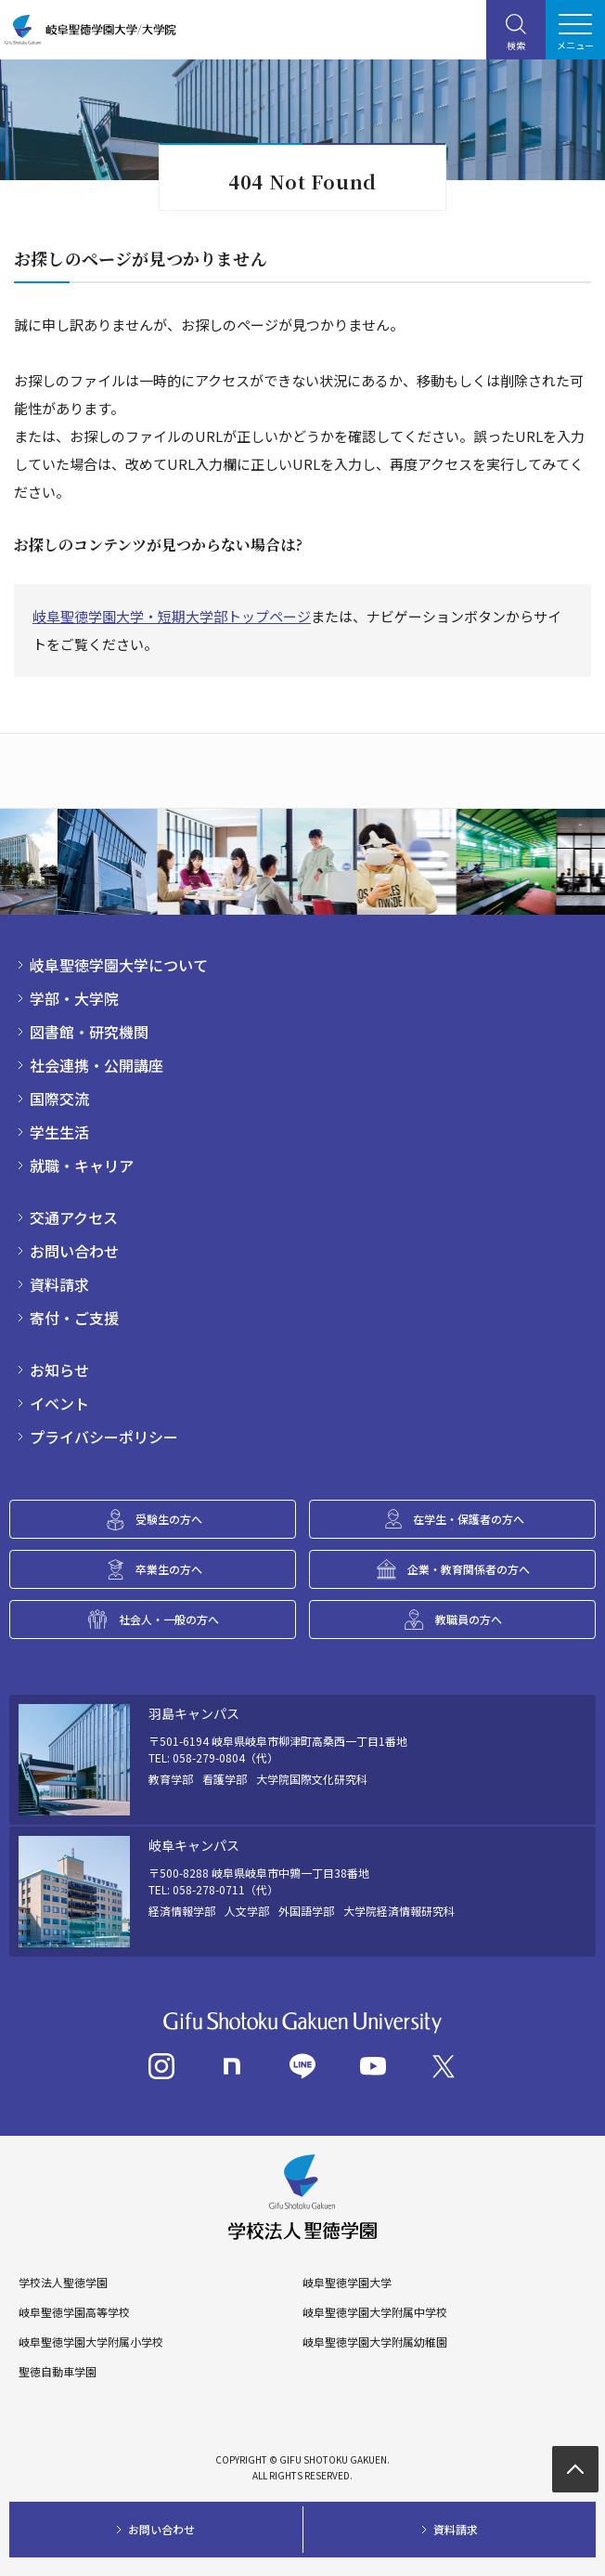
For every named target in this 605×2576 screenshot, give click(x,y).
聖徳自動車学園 (58, 2371)
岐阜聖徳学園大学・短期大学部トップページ (171, 616)
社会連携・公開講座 (96, 1065)
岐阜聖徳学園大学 (347, 2282)
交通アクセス (74, 1217)
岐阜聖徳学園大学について (119, 964)
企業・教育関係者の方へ (468, 1569)
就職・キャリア (82, 1165)
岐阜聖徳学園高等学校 (74, 2312)
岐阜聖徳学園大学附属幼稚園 (374, 2342)
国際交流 (59, 1098)
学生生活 (59, 1132)
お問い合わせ (74, 1250)
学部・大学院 (74, 998)
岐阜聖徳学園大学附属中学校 (374, 2312)
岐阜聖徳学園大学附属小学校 (91, 2342)
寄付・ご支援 (74, 1317)
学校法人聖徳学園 (63, 2282)
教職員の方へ (468, 1619)
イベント (59, 1403)
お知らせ (59, 1369)
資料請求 (59, 1284)
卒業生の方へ (168, 1569)
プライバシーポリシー (104, 1436)
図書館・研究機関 (89, 1031)
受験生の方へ (168, 1519)
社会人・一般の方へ (169, 1619)
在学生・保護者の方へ (468, 1519)
